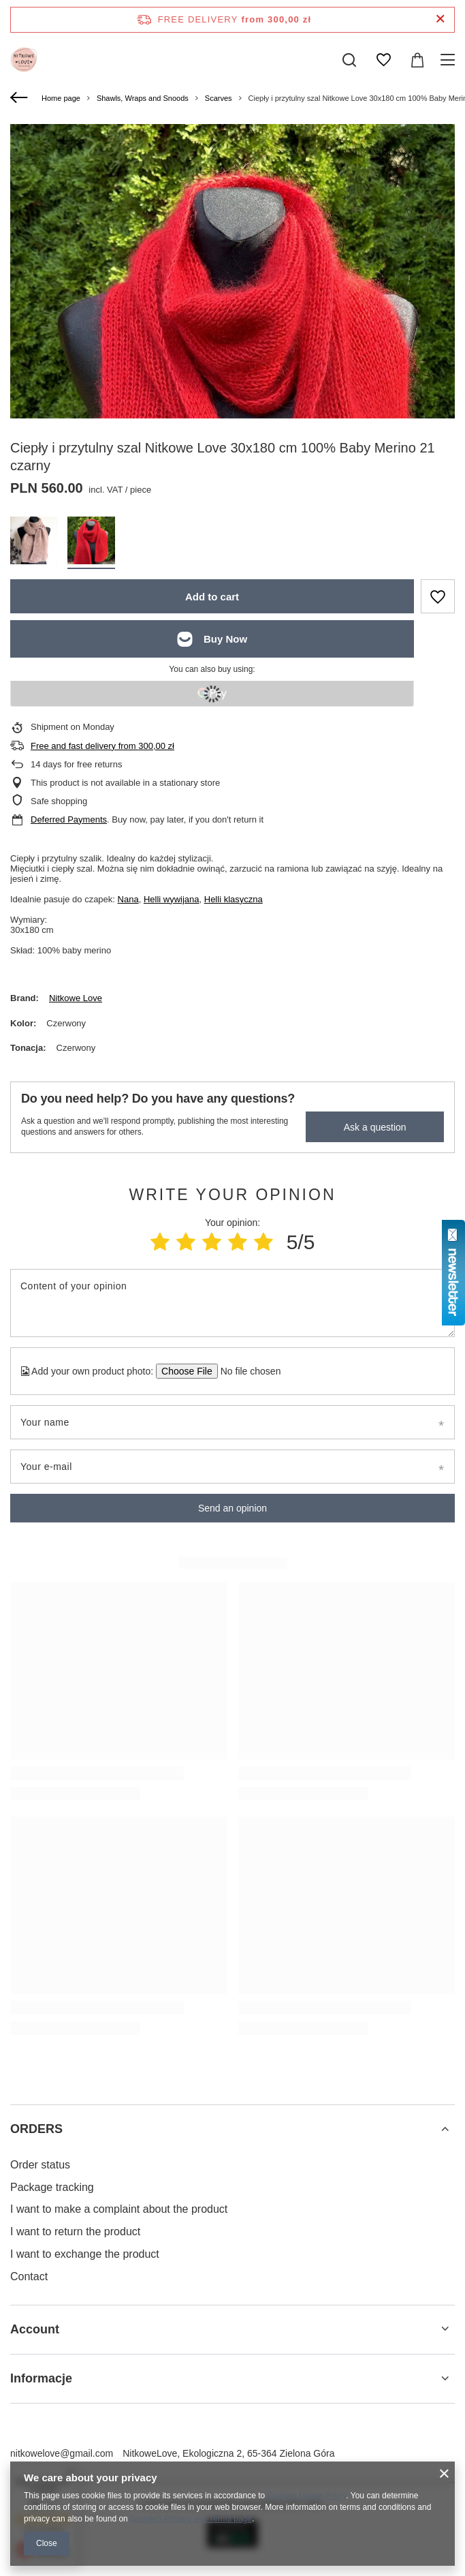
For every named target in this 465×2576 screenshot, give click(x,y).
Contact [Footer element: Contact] (29, 2276)
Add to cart (212, 596)
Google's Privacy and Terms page (191, 2519)
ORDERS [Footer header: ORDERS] (36, 2129)
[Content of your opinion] (232, 1303)
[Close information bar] (440, 19)
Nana (128, 899)
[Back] (21, 98)
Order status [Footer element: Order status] (40, 2165)
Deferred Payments (69, 819)
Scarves (218, 98)
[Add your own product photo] (246, 1371)
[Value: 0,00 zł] (417, 60)
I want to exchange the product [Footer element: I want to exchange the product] (84, 2254)
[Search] (349, 60)
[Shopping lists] (383, 60)
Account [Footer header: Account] (34, 2329)
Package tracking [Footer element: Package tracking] (52, 2187)
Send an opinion (232, 1508)
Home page (61, 98)
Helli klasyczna (233, 899)
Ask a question (375, 1127)
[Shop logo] (23, 60)
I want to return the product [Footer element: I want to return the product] (75, 2231)
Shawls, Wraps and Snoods (143, 98)
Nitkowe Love (75, 998)
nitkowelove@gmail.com (61, 2453)
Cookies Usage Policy (307, 2495)
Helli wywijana (171, 899)
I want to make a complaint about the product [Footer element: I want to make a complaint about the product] (118, 2209)
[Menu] (449, 60)
